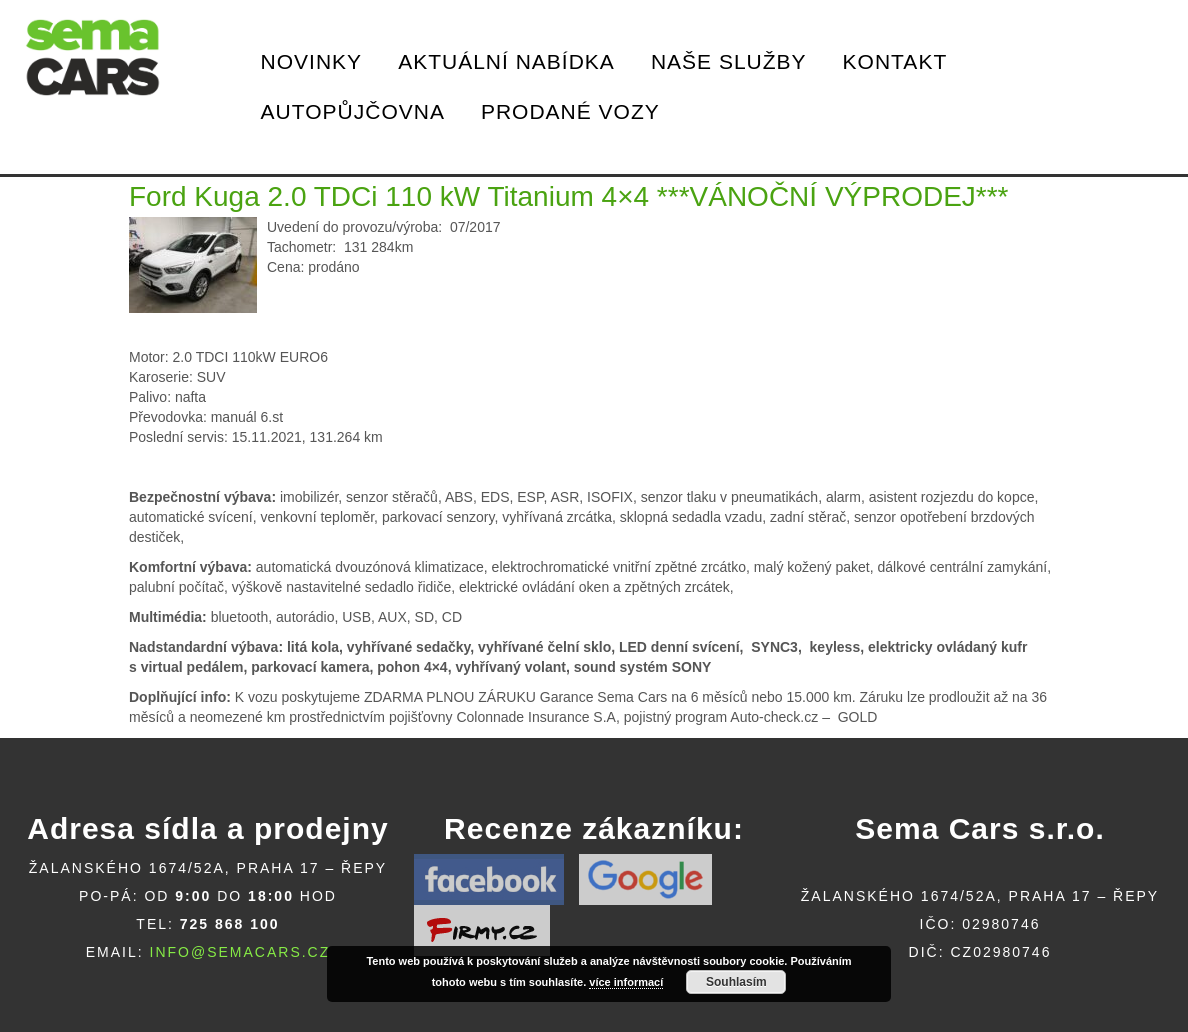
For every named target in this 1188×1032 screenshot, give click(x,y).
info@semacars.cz (240, 952)
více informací (626, 982)
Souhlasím (736, 982)
